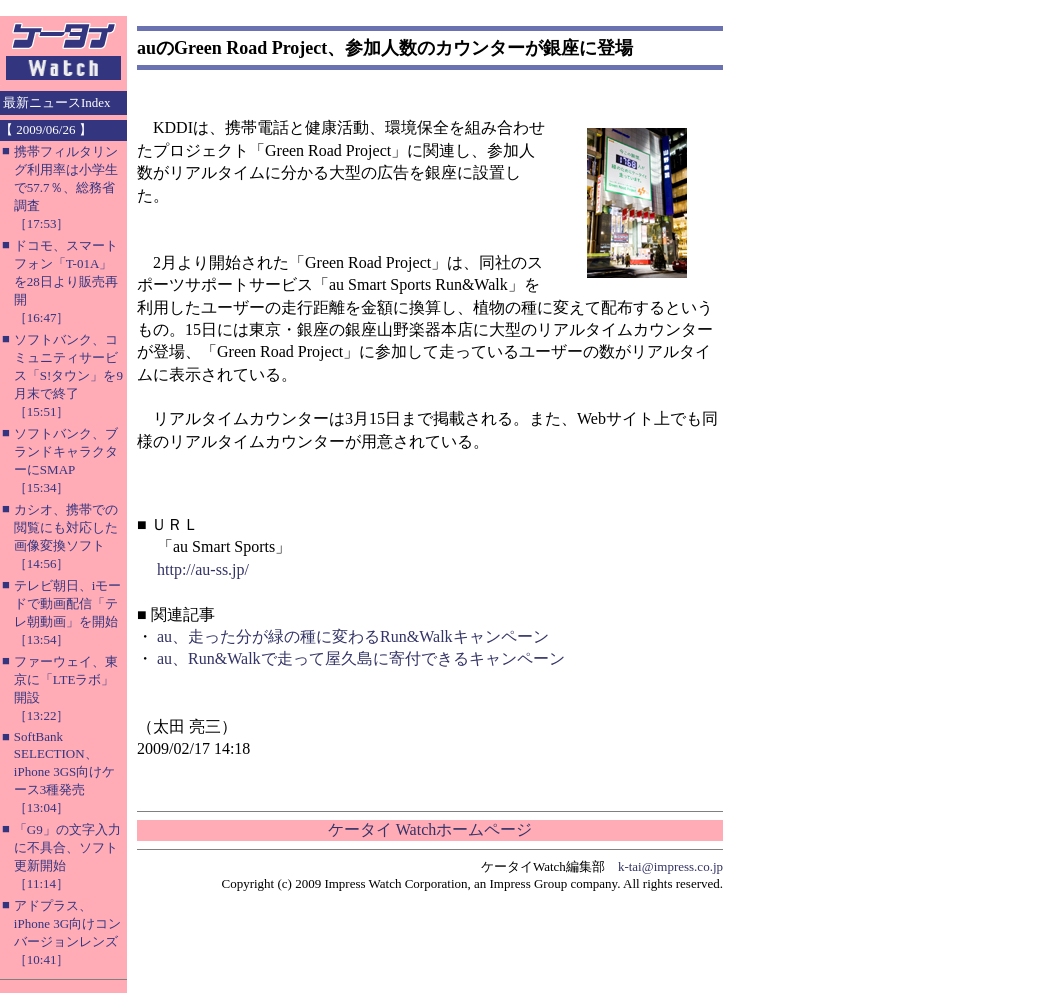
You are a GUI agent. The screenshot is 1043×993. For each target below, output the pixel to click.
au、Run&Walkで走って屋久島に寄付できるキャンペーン (361, 658)
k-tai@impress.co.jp (670, 866)
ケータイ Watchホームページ (430, 829)
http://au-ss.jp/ (203, 569)
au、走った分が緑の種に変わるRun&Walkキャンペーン (353, 636)
